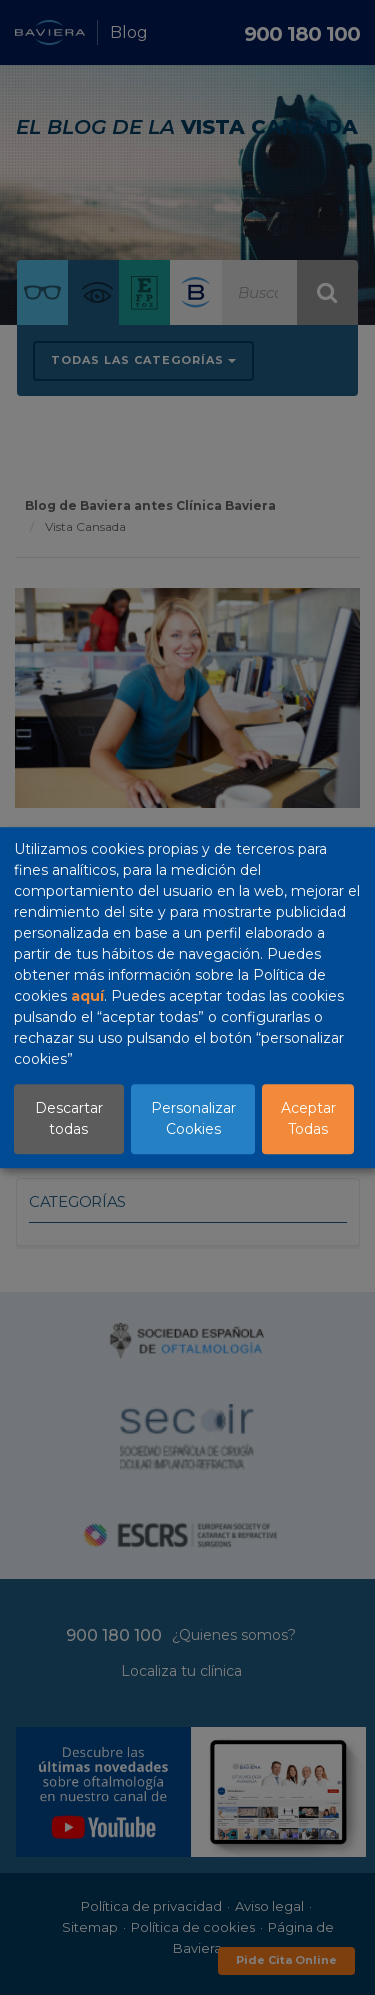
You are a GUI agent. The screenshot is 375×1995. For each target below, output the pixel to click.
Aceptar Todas (308, 1118)
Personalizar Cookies (193, 1118)
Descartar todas (69, 1118)
